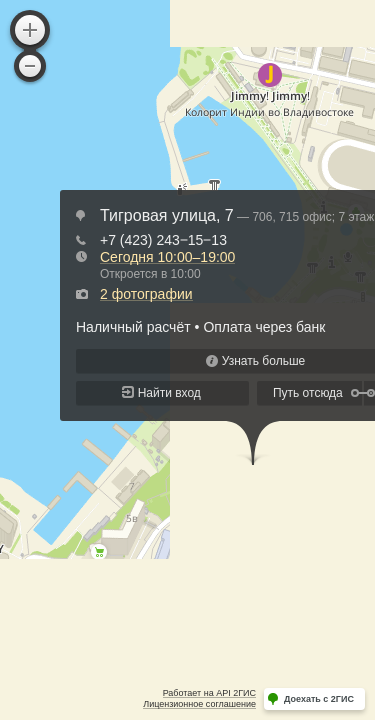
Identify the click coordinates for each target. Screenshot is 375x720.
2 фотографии (146, 294)
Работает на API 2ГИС (209, 693)
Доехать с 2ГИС (319, 699)
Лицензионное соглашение (199, 704)
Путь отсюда (308, 393)
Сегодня (167, 257)
